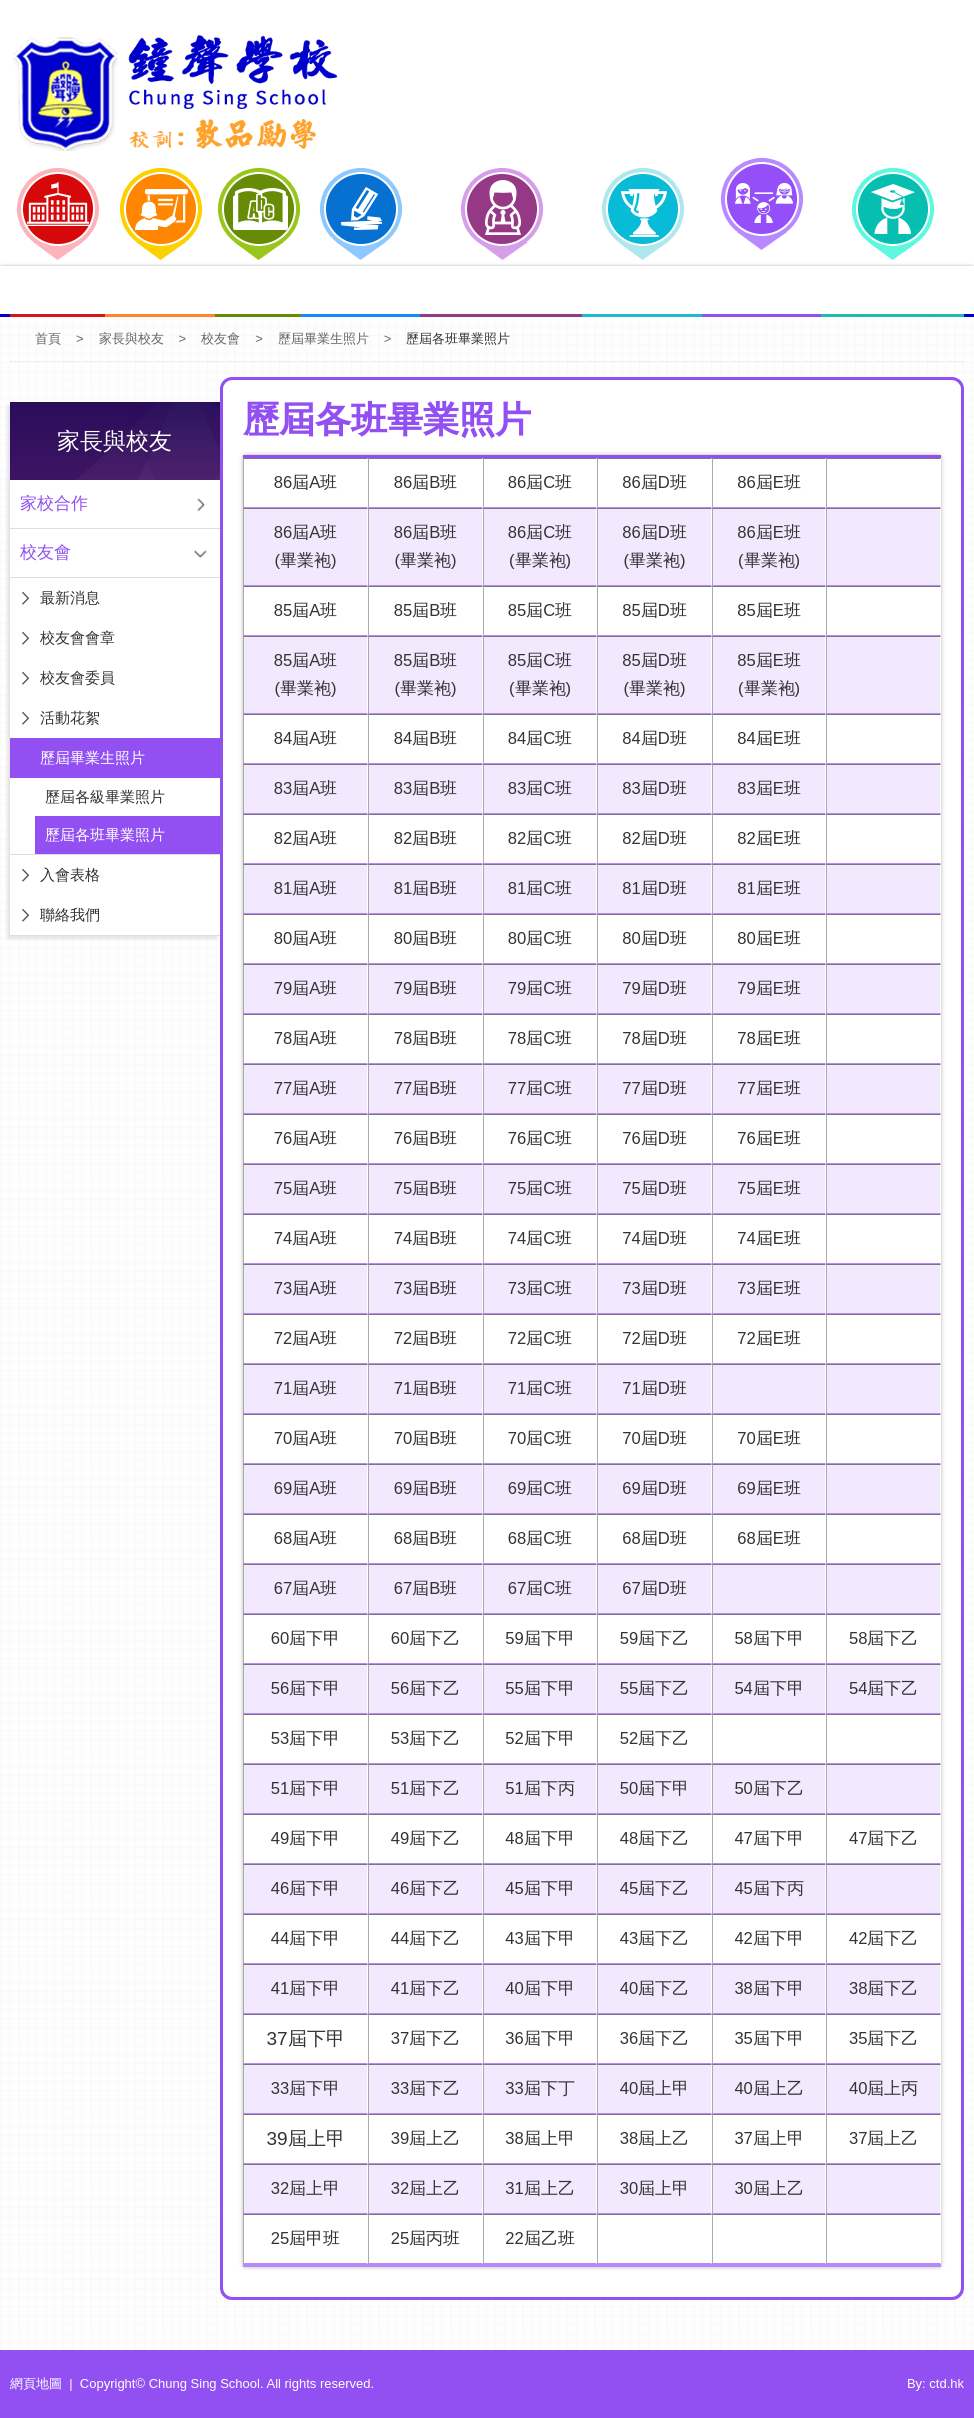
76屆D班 (650, 1138)
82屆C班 (533, 838)
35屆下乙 (883, 2038)
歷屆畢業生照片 (323, 338)
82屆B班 (418, 838)
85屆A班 (301, 610)
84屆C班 (533, 738)
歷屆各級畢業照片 (105, 796)
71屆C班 (533, 1388)
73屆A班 (301, 1288)
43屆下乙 (650, 1938)
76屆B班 (418, 1138)
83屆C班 (533, 788)
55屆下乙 (650, 1688)
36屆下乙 (650, 2038)
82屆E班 (767, 838)
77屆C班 (533, 1088)
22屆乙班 (534, 2238)
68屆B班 (418, 1538)
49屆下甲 (301, 1838)
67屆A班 (301, 1588)
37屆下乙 (417, 2038)
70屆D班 (650, 1438)
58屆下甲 (766, 1638)
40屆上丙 (883, 2088)
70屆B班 (418, 1438)
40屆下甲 (534, 1988)
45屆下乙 (650, 1888)
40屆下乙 (650, 1988)
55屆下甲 (534, 1688)
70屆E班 (767, 1438)
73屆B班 (418, 1288)
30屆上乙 (766, 2188)
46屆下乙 (417, 1888)
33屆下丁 (534, 2088)
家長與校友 (131, 338)
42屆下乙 (883, 1938)
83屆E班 (767, 788)
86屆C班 (533, 482)
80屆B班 (418, 938)
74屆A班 (301, 1238)
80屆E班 (767, 938)
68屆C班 (533, 1538)
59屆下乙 (650, 1638)
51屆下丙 (534, 1788)
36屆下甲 (534, 2038)
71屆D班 (650, 1388)
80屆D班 (650, 938)
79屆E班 (767, 988)
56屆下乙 (417, 1688)
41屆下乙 (417, 1988)
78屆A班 (301, 1038)
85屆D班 (650, 610)
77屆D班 (650, 1088)
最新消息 (70, 597)
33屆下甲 (301, 2088)
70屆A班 (301, 1438)
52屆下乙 (650, 1738)
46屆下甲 (301, 1888)
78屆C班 (533, 1038)
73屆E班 (767, 1288)
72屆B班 (418, 1338)
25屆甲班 (301, 2238)
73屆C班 (533, 1288)
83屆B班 (418, 788)
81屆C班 (533, 888)
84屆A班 (301, 738)
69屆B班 (418, 1488)
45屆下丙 (766, 1888)
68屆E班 (767, 1538)
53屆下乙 (417, 1738)
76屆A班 (301, 1138)
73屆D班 (650, 1288)
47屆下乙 (883, 1838)
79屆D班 (650, 988)
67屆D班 (650, 1588)
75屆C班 (533, 1188)
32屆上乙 (417, 2188)
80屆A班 (301, 938)
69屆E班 (767, 1488)
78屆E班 (767, 1038)
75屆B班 (418, 1188)
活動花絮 (70, 717)
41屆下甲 (301, 1988)
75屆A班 (301, 1188)
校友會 (220, 338)
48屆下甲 (534, 1838)
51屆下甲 (301, 1788)
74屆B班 (418, 1238)
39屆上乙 (417, 2138)
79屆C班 (533, 988)
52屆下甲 (534, 1738)
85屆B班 (418, 610)
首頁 (48, 338)
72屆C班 (533, 1338)
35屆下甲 (766, 2038)
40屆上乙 (766, 2088)
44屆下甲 (301, 1938)
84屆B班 (418, 738)
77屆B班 (418, 1088)
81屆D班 (650, 888)
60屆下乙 (417, 1638)
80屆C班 (533, 938)
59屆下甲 (534, 1638)
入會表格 (70, 874)
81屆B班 (418, 888)
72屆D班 (650, 1338)
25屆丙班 (417, 2238)
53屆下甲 (301, 1738)
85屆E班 (767, 610)
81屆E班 (767, 888)
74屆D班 (650, 1238)
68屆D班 (650, 1538)
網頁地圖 (36, 2383)
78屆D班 (650, 1038)
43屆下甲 (534, 1938)
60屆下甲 (301, 1638)
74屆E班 (767, 1238)
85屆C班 (533, 610)
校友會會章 (77, 637)
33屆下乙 (417, 2088)
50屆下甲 (650, 1788)
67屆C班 (533, 1588)
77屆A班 (301, 1088)
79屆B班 (418, 988)
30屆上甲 (650, 2188)
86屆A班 (301, 482)
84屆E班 (767, 738)
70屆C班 (533, 1438)
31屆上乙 (534, 2188)
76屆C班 (533, 1138)
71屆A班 (301, 1388)
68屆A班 (301, 1538)
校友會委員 (77, 677)
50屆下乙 (766, 1788)
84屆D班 (650, 738)
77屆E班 (767, 1088)
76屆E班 (767, 1138)
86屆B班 (418, 482)
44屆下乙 (417, 1938)
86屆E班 (767, 482)
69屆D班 (650, 1488)
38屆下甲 (766, 1988)
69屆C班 (533, 1488)
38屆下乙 (883, 1988)
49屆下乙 (417, 1838)
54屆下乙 (883, 1688)
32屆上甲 (301, 2188)
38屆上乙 (650, 2138)
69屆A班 (301, 1488)
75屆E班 (767, 1188)
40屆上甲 (650, 2088)
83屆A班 (301, 788)
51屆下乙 (417, 1788)
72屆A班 (301, 1338)
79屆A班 (301, 988)
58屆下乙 (883, 1638)
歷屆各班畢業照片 (105, 834)
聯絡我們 (70, 914)
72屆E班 (767, 1338)
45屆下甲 (534, 1888)
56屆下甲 (301, 1688)
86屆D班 (650, 482)
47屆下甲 (766, 1838)
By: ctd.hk (935, 2383)
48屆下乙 (650, 1838)
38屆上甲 (534, 2138)
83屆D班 (650, 788)
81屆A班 (301, 888)
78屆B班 (418, 1038)
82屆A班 (301, 838)
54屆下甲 (766, 1688)
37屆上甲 (766, 2138)
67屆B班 (418, 1588)
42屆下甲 (766, 1938)
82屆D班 (650, 838)
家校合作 (54, 503)
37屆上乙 (883, 2138)
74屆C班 (533, 1238)
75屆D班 (650, 1188)
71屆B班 (418, 1388)
